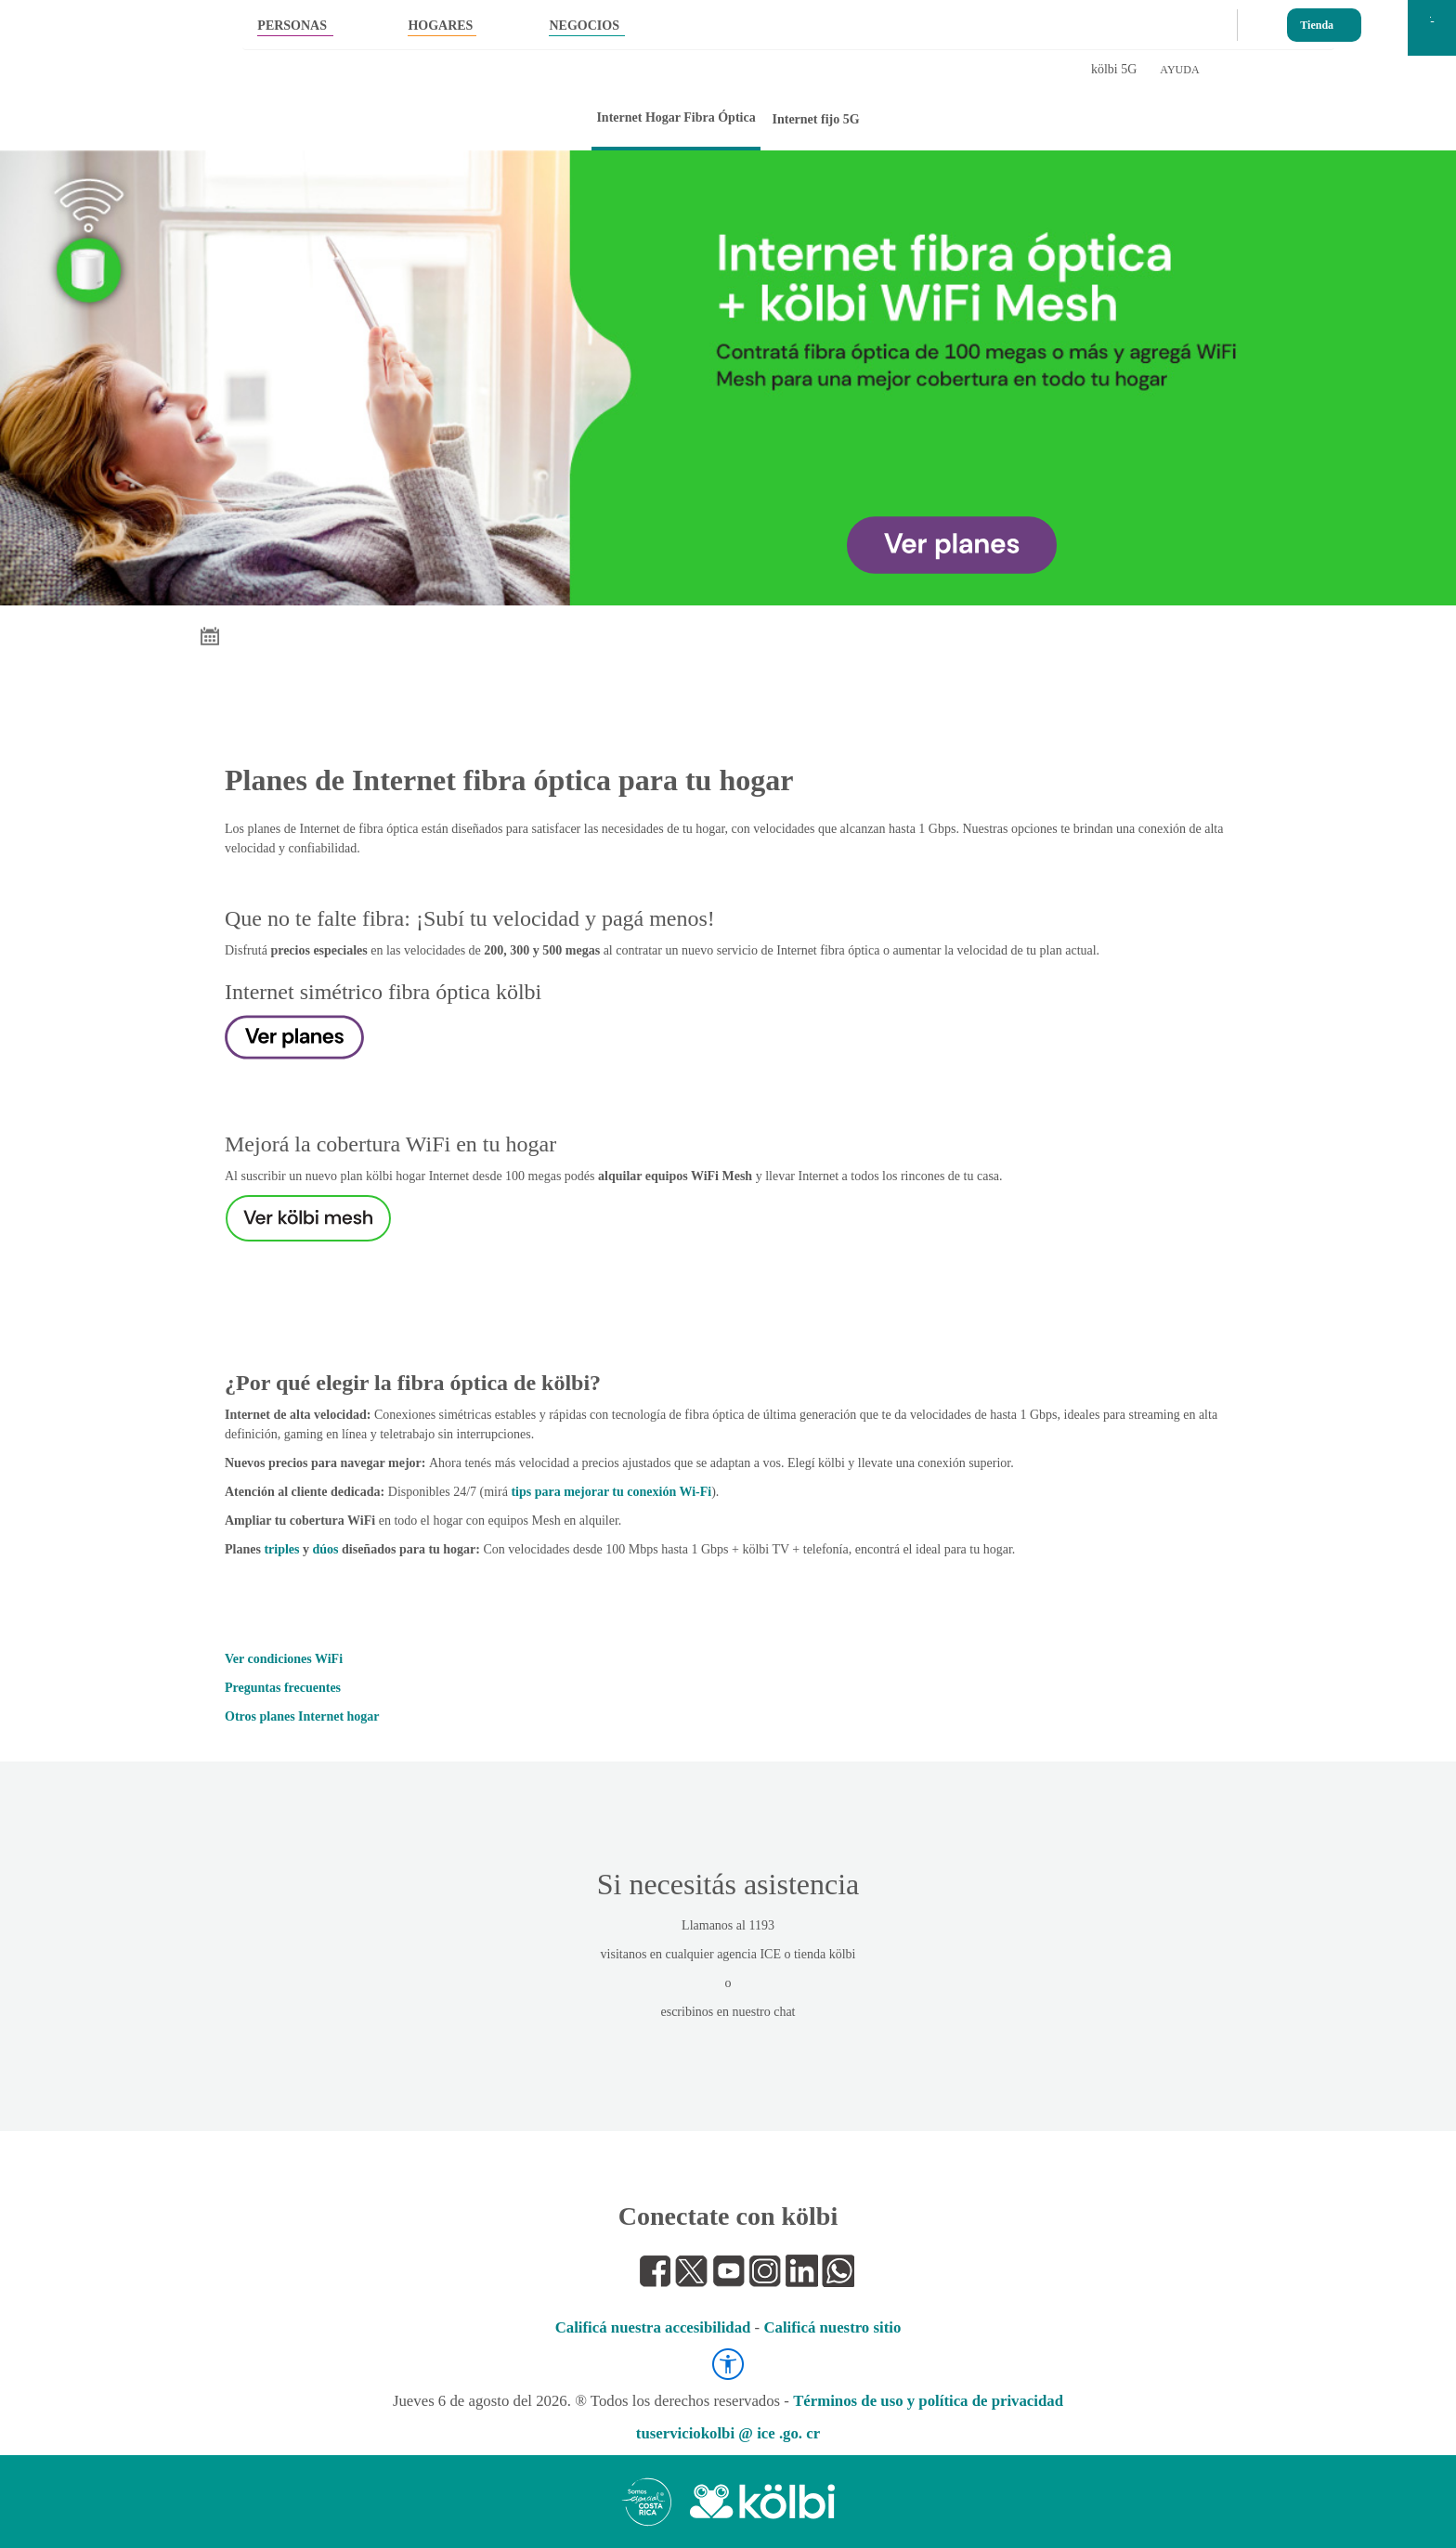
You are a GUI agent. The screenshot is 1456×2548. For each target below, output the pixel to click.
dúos (326, 1549)
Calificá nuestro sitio (832, 2327)
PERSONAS (292, 25)
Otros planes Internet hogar (302, 1716)
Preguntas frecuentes (283, 1688)
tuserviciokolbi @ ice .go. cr (728, 2433)
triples (281, 1549)
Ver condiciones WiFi (284, 1659)
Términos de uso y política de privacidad (928, 2401)
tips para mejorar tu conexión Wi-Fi (611, 1492)
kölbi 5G (1114, 69)
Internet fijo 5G (815, 119)
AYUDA (1179, 69)
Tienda (1316, 21)
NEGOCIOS (583, 25)
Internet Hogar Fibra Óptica (675, 117)
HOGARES (440, 25)
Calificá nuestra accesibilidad (653, 2327)
